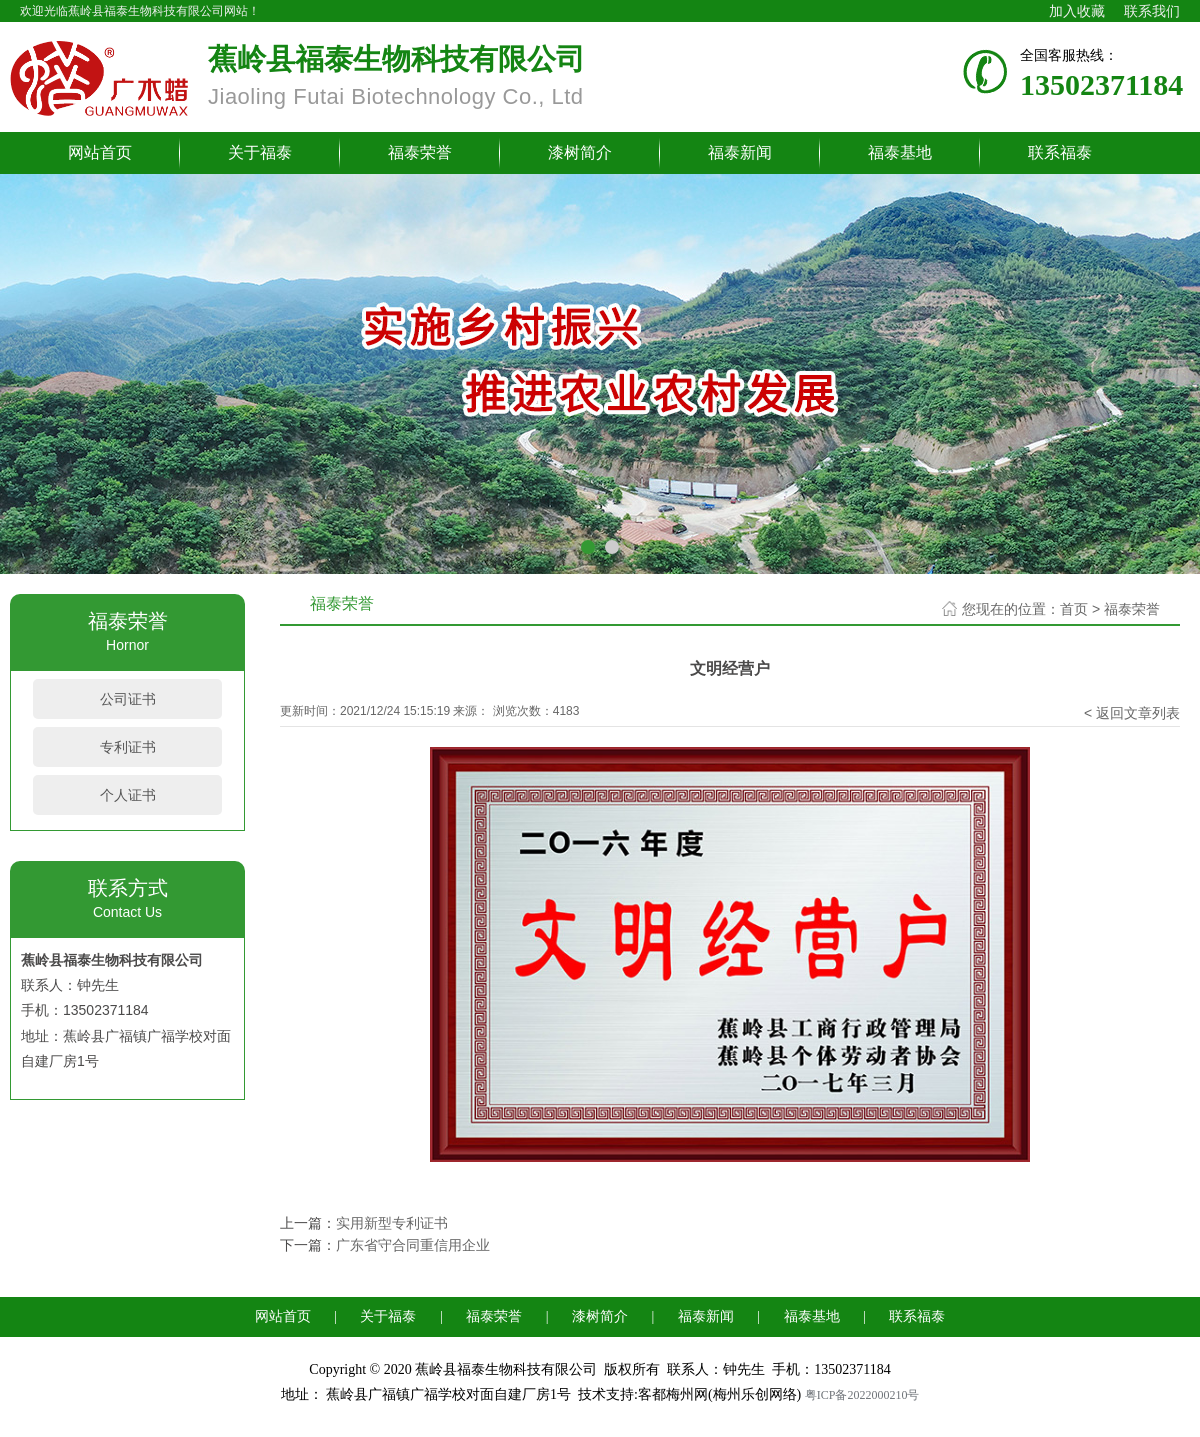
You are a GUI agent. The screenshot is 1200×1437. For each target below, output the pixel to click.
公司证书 (128, 699)
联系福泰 (1060, 152)
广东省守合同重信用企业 (413, 1245)
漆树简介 (580, 152)
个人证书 (128, 795)
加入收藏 (1077, 11)
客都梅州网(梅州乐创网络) (719, 1394)
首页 (1074, 609)
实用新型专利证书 (392, 1223)
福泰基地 (900, 152)
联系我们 (1152, 11)
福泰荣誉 (420, 152)
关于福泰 (260, 152)
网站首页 (100, 152)
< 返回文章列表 (1132, 713)
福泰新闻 (740, 152)
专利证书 (128, 747)
